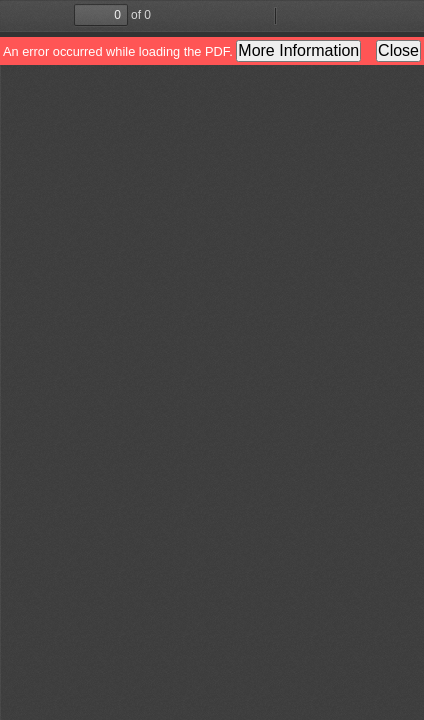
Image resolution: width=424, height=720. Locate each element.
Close (398, 50)
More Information (298, 50)
